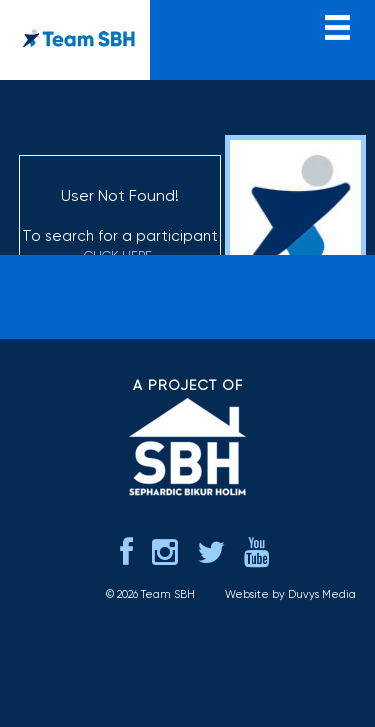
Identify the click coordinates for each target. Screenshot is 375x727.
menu (337, 25)
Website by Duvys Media (290, 594)
